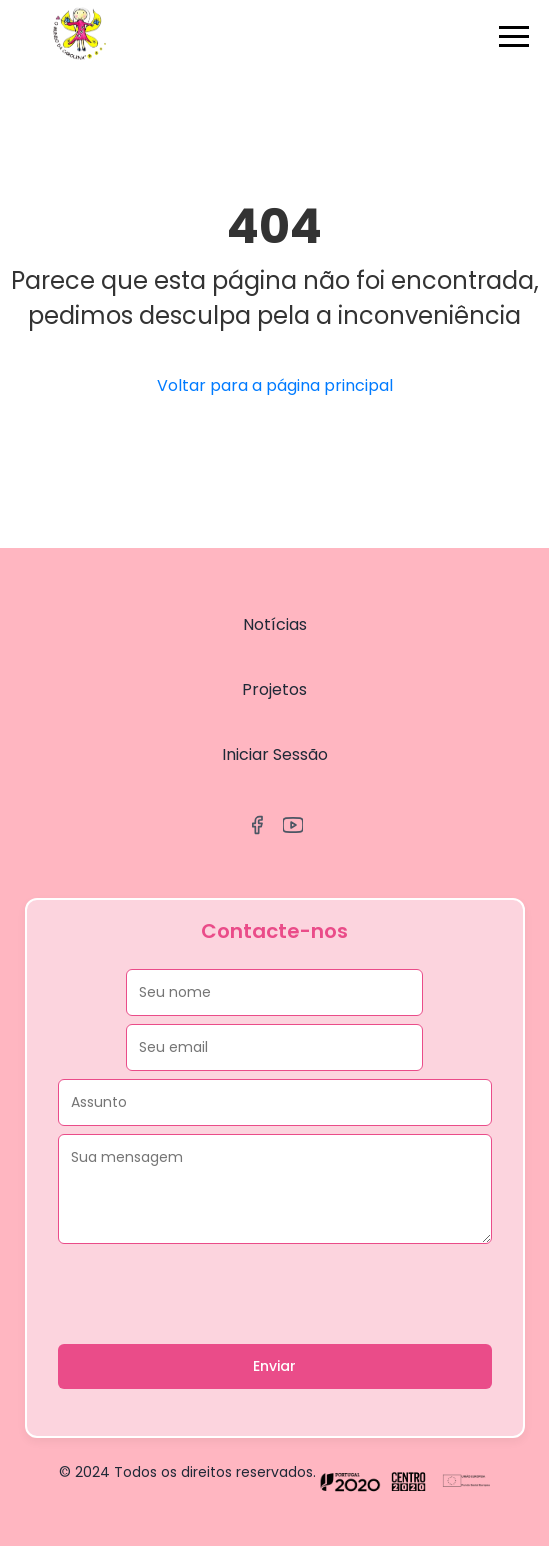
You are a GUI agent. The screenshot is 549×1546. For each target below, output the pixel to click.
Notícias (275, 624)
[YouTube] (293, 828)
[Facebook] (257, 828)
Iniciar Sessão (275, 754)
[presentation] (210, 1295)
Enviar (274, 1366)
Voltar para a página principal (275, 385)
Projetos (274, 689)
